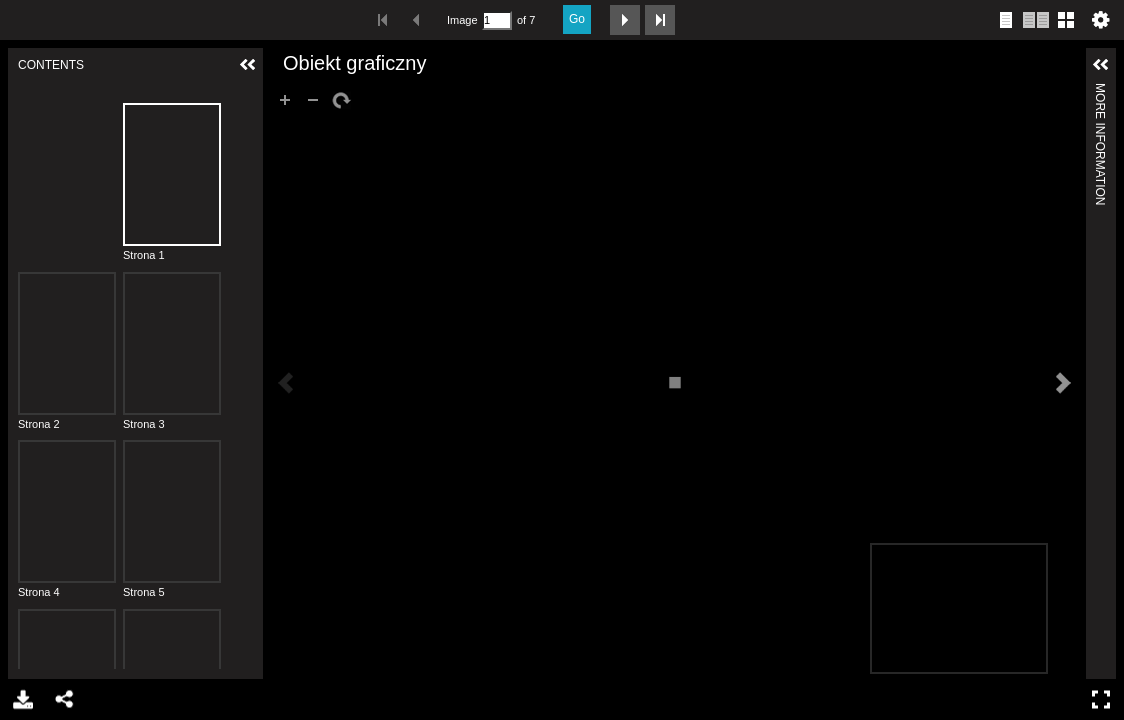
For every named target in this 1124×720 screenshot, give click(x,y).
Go (577, 19)
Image (462, 20)
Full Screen (1103, 699)
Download (21, 699)
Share (63, 699)
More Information (1100, 91)
